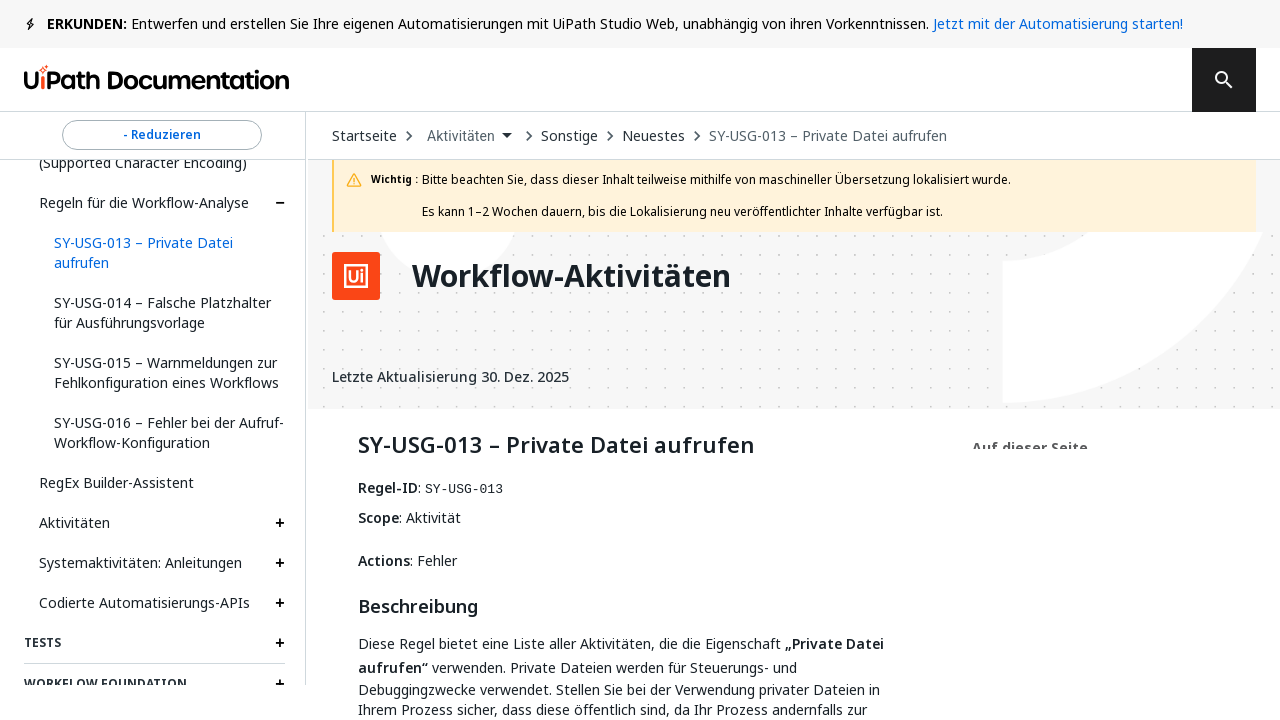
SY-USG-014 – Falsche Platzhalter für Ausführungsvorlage (162, 312)
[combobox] (469, 136)
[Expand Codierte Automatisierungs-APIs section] (280, 603)
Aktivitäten (74, 522)
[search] (1224, 80)
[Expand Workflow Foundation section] (280, 684)
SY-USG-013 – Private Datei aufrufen (828, 136)
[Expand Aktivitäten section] (280, 523)
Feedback (684, 80)
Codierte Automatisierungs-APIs (144, 602)
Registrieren (1102, 80)
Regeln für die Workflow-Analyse (144, 202)
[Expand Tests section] (280, 643)
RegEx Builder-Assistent (116, 482)
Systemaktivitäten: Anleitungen (140, 562)
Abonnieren (829, 80)
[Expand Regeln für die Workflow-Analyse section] (280, 203)
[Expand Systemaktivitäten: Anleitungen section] (280, 563)
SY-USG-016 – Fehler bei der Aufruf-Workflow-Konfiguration (169, 432)
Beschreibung (418, 606)
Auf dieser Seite (1030, 447)
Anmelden (969, 80)
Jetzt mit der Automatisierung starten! (1058, 23)
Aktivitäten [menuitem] (461, 136)
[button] (162, 253)
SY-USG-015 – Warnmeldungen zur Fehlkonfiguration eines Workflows (166, 372)
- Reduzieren (162, 135)
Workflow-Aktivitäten (571, 276)
